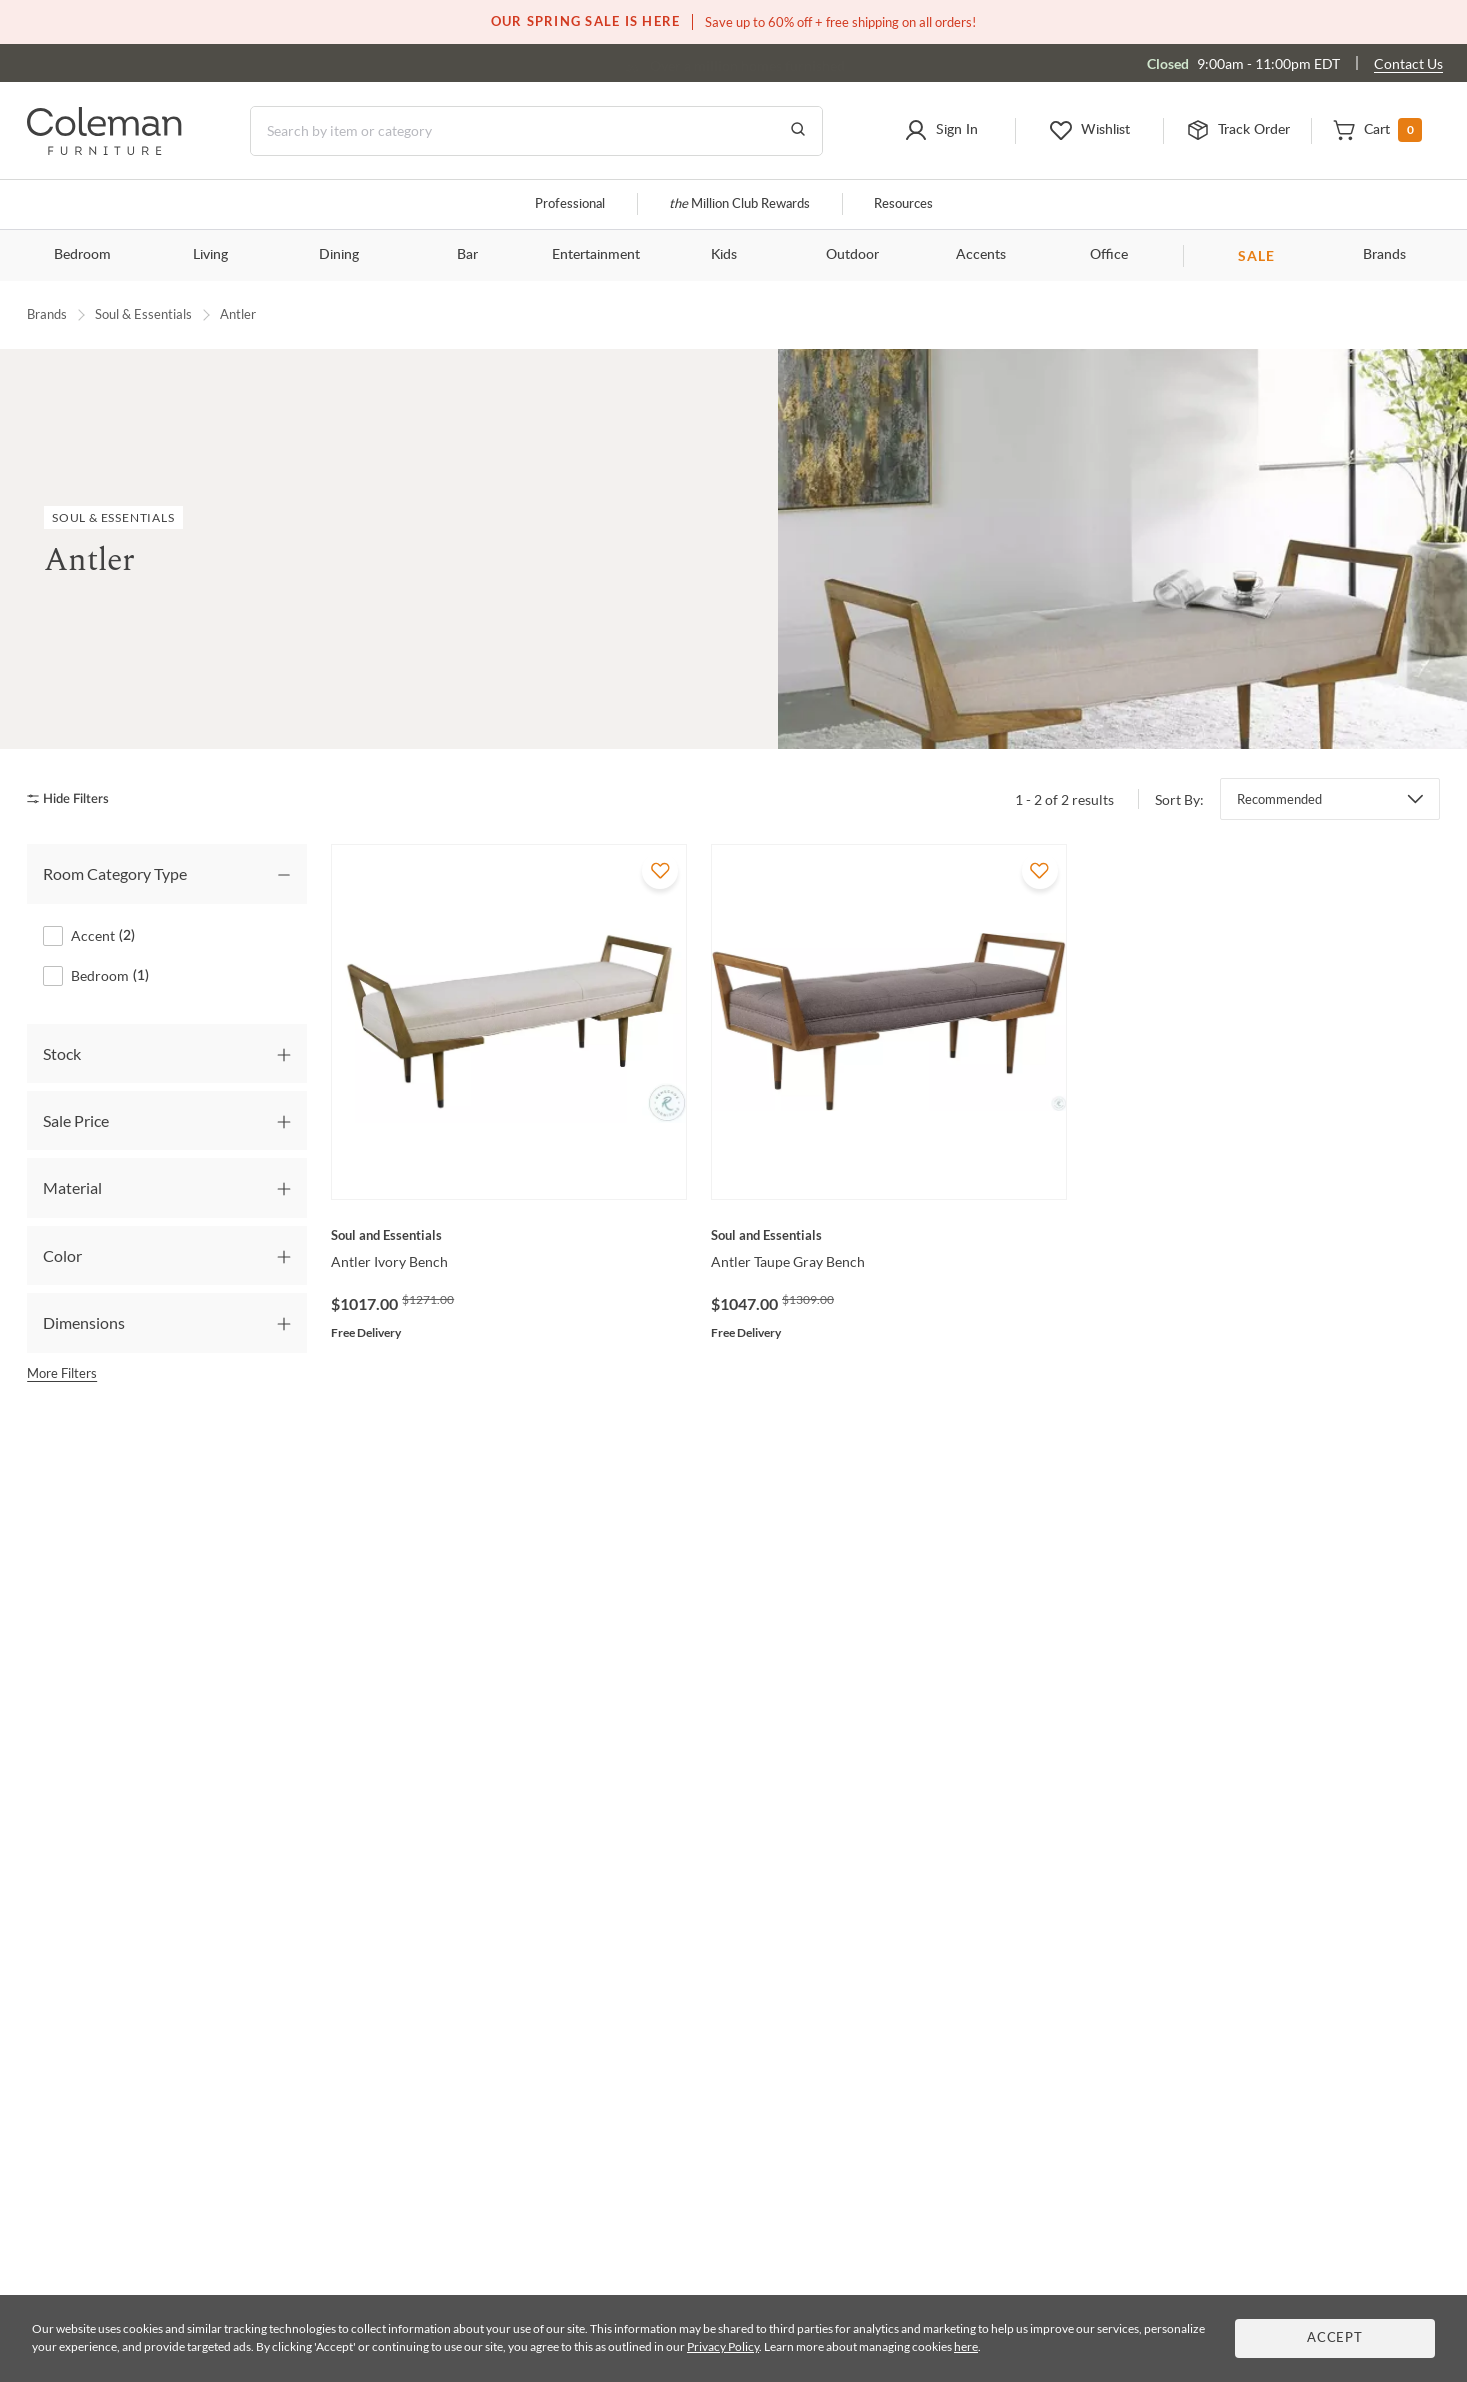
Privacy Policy (723, 2346)
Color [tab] (62, 1254)
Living (210, 255)
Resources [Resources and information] (903, 204)
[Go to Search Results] (798, 131)
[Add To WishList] (660, 871)
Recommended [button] (1279, 799)
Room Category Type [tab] (115, 873)
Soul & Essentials (143, 314)
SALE (1256, 255)
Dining (339, 255)
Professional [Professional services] (570, 204)
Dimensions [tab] (84, 1322)
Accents (981, 255)
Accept (1335, 2338)
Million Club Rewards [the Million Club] (739, 204)
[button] (940, 131)
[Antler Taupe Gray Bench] (889, 1235)
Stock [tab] (62, 1052)
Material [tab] (72, 1187)
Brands (1384, 255)
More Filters (62, 1372)
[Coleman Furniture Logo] (104, 149)
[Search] (536, 131)
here (966, 2346)
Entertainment (596, 255)
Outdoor (852, 255)
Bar (467, 255)
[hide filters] (74, 798)
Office (1109, 255)
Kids (724, 255)
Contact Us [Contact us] (1408, 63)
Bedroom (82, 255)
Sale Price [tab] (76, 1120)
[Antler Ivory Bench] (509, 1235)
